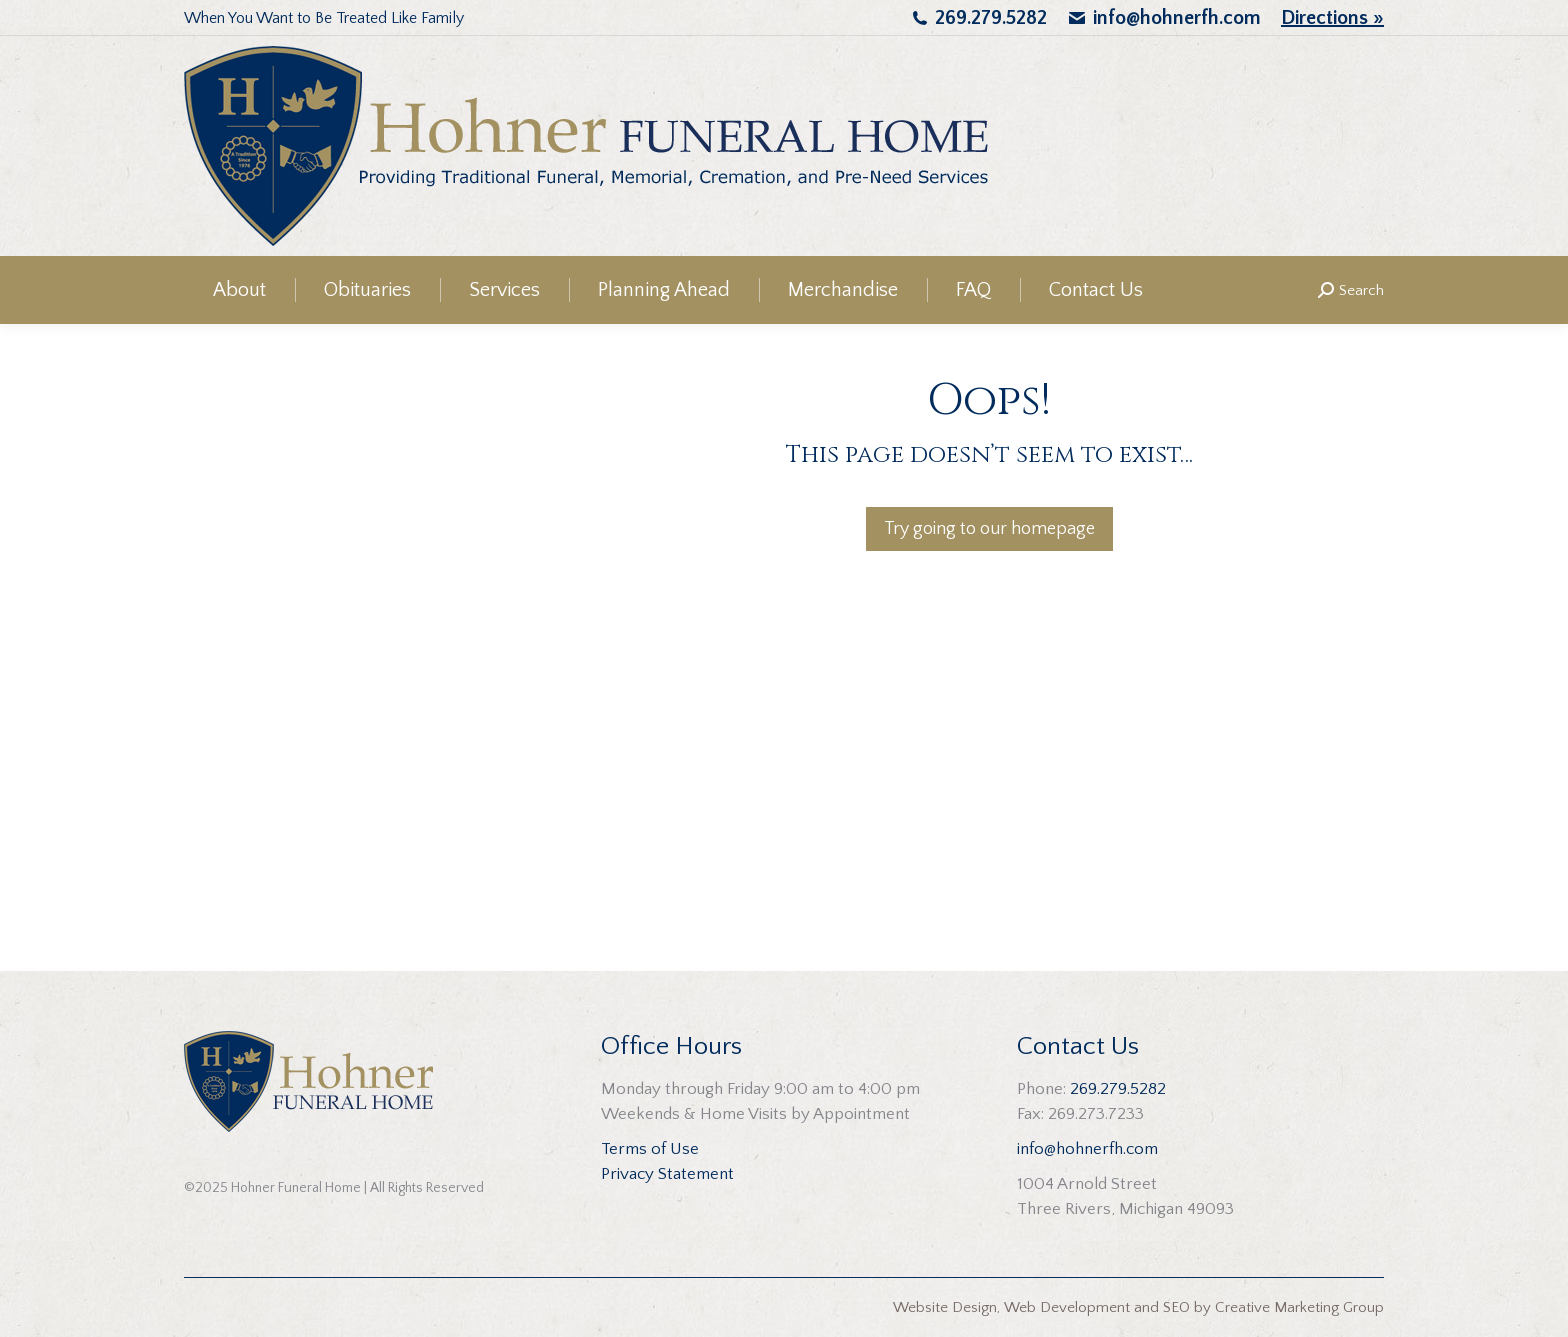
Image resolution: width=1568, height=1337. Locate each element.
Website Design (945, 1307)
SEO (1176, 1307)
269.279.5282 (991, 18)
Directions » (1332, 18)
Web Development (1067, 1307)
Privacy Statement (667, 1174)
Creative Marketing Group (1299, 1307)
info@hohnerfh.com (1177, 18)
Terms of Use (650, 1149)
